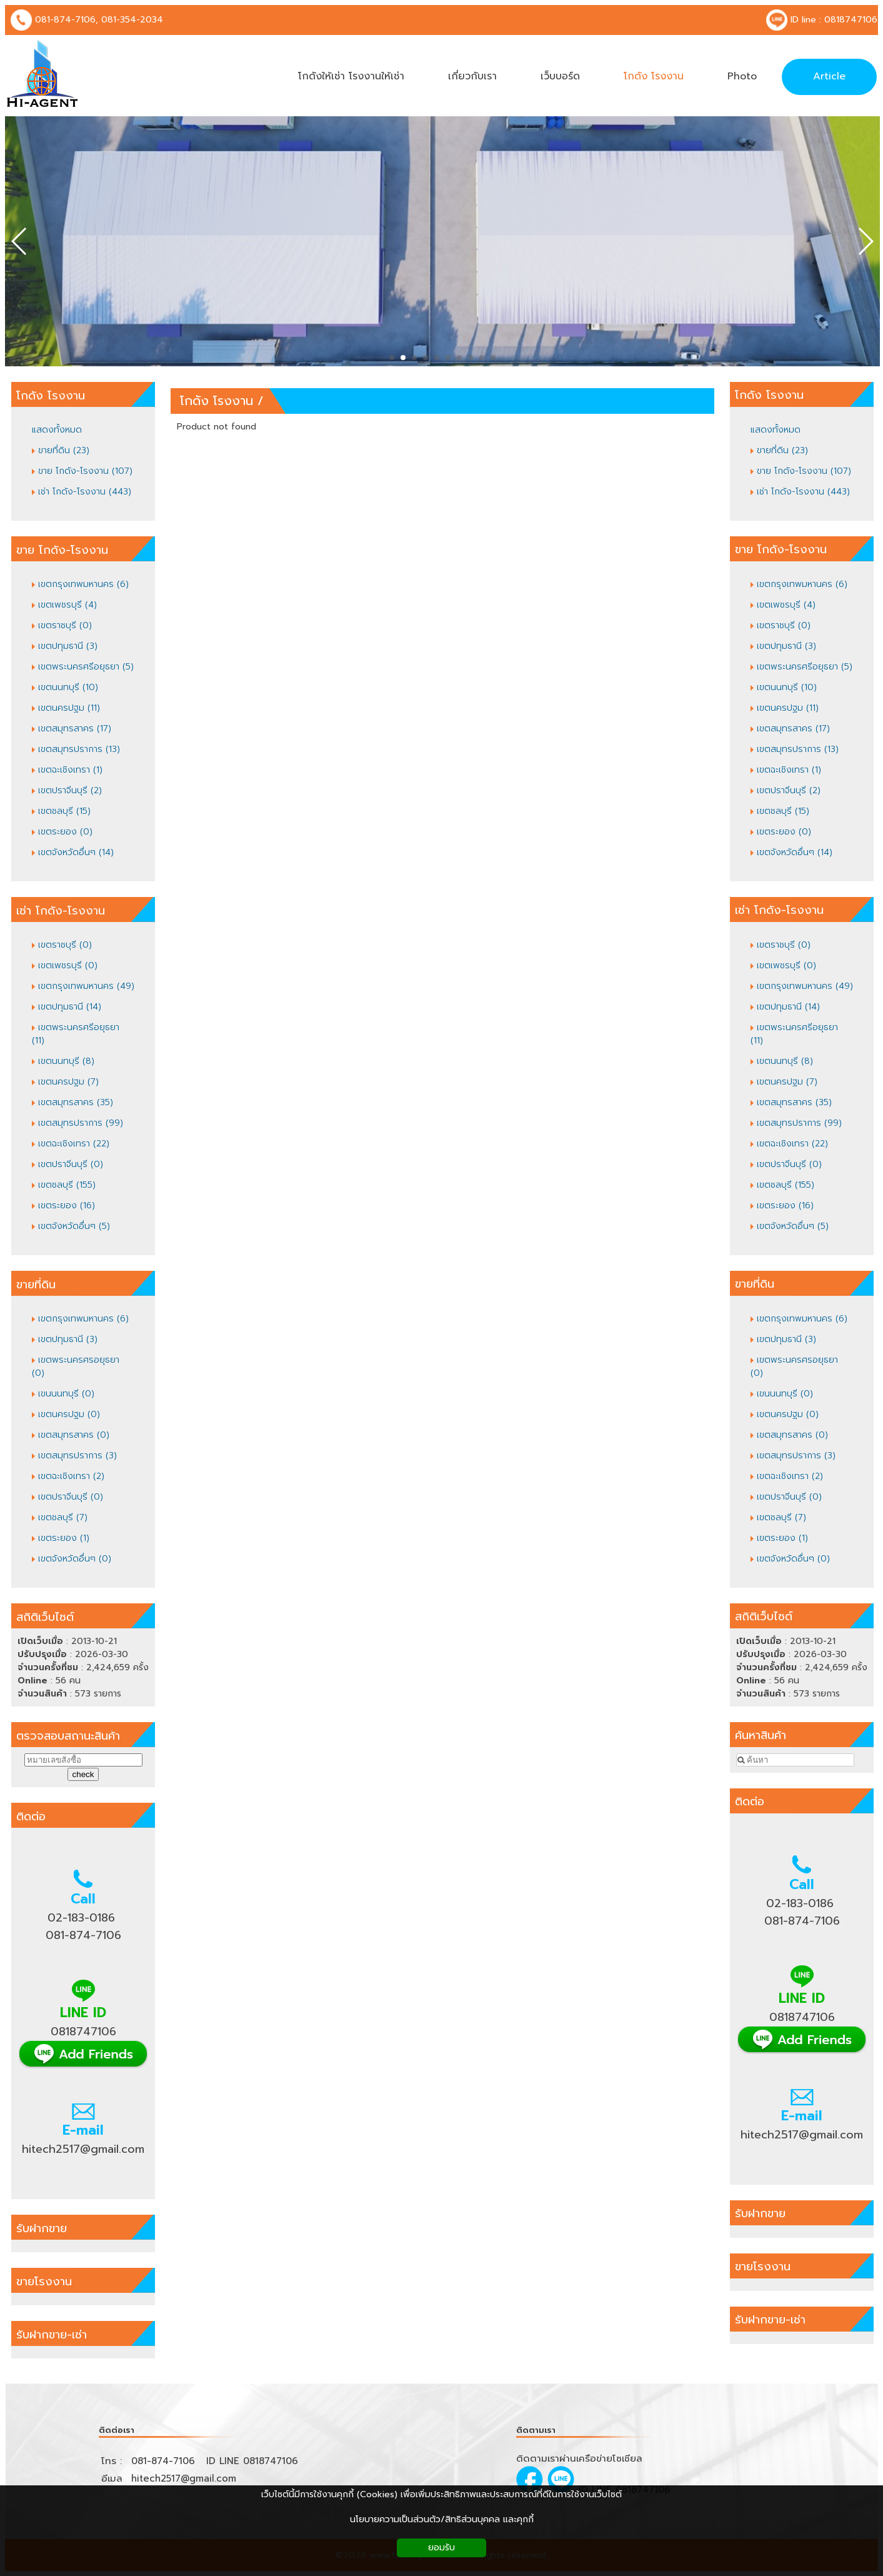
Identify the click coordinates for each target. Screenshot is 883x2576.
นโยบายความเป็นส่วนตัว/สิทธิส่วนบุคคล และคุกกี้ (442, 2519)
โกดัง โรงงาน (216, 400)
